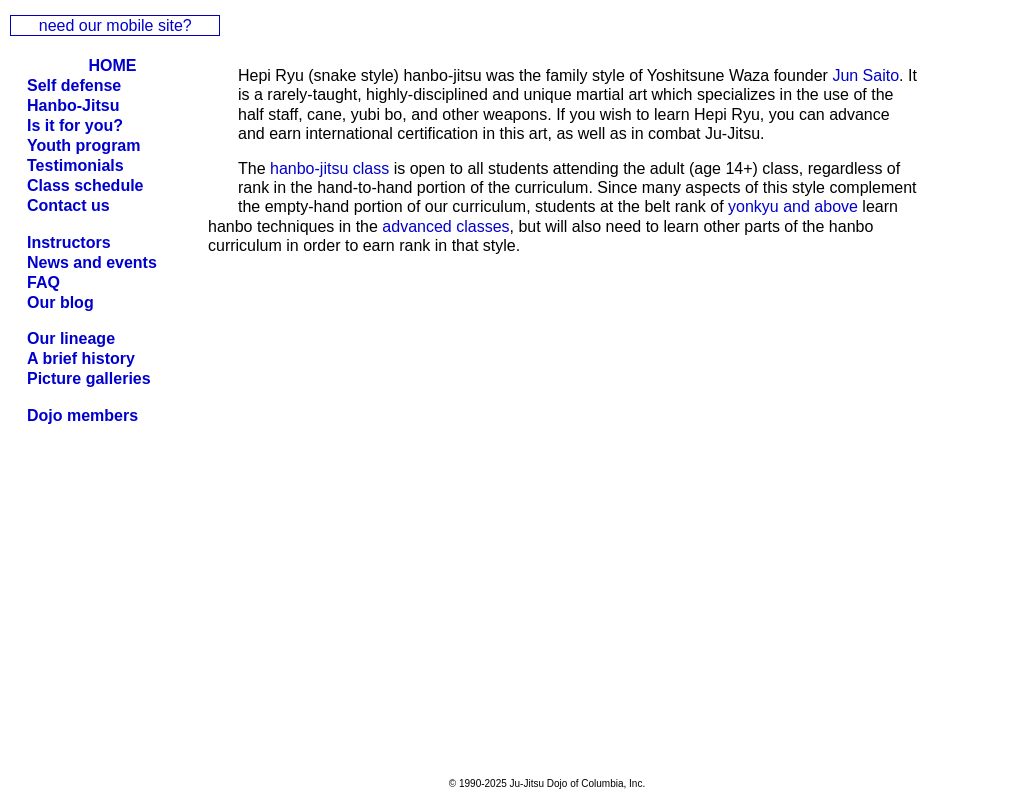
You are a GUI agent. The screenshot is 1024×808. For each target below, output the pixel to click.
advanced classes (445, 226)
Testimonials (75, 165)
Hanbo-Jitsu (73, 105)
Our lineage (71, 338)
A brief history (81, 358)
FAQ (43, 282)
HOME (113, 65)
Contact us (68, 205)
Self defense (74, 85)
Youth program (83, 145)
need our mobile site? (115, 25)
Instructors (69, 242)
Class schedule (85, 185)
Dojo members (82, 415)
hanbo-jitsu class (329, 168)
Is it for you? (75, 125)
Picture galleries (89, 378)
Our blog (60, 302)
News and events (92, 262)
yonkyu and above (793, 206)
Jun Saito (865, 75)
